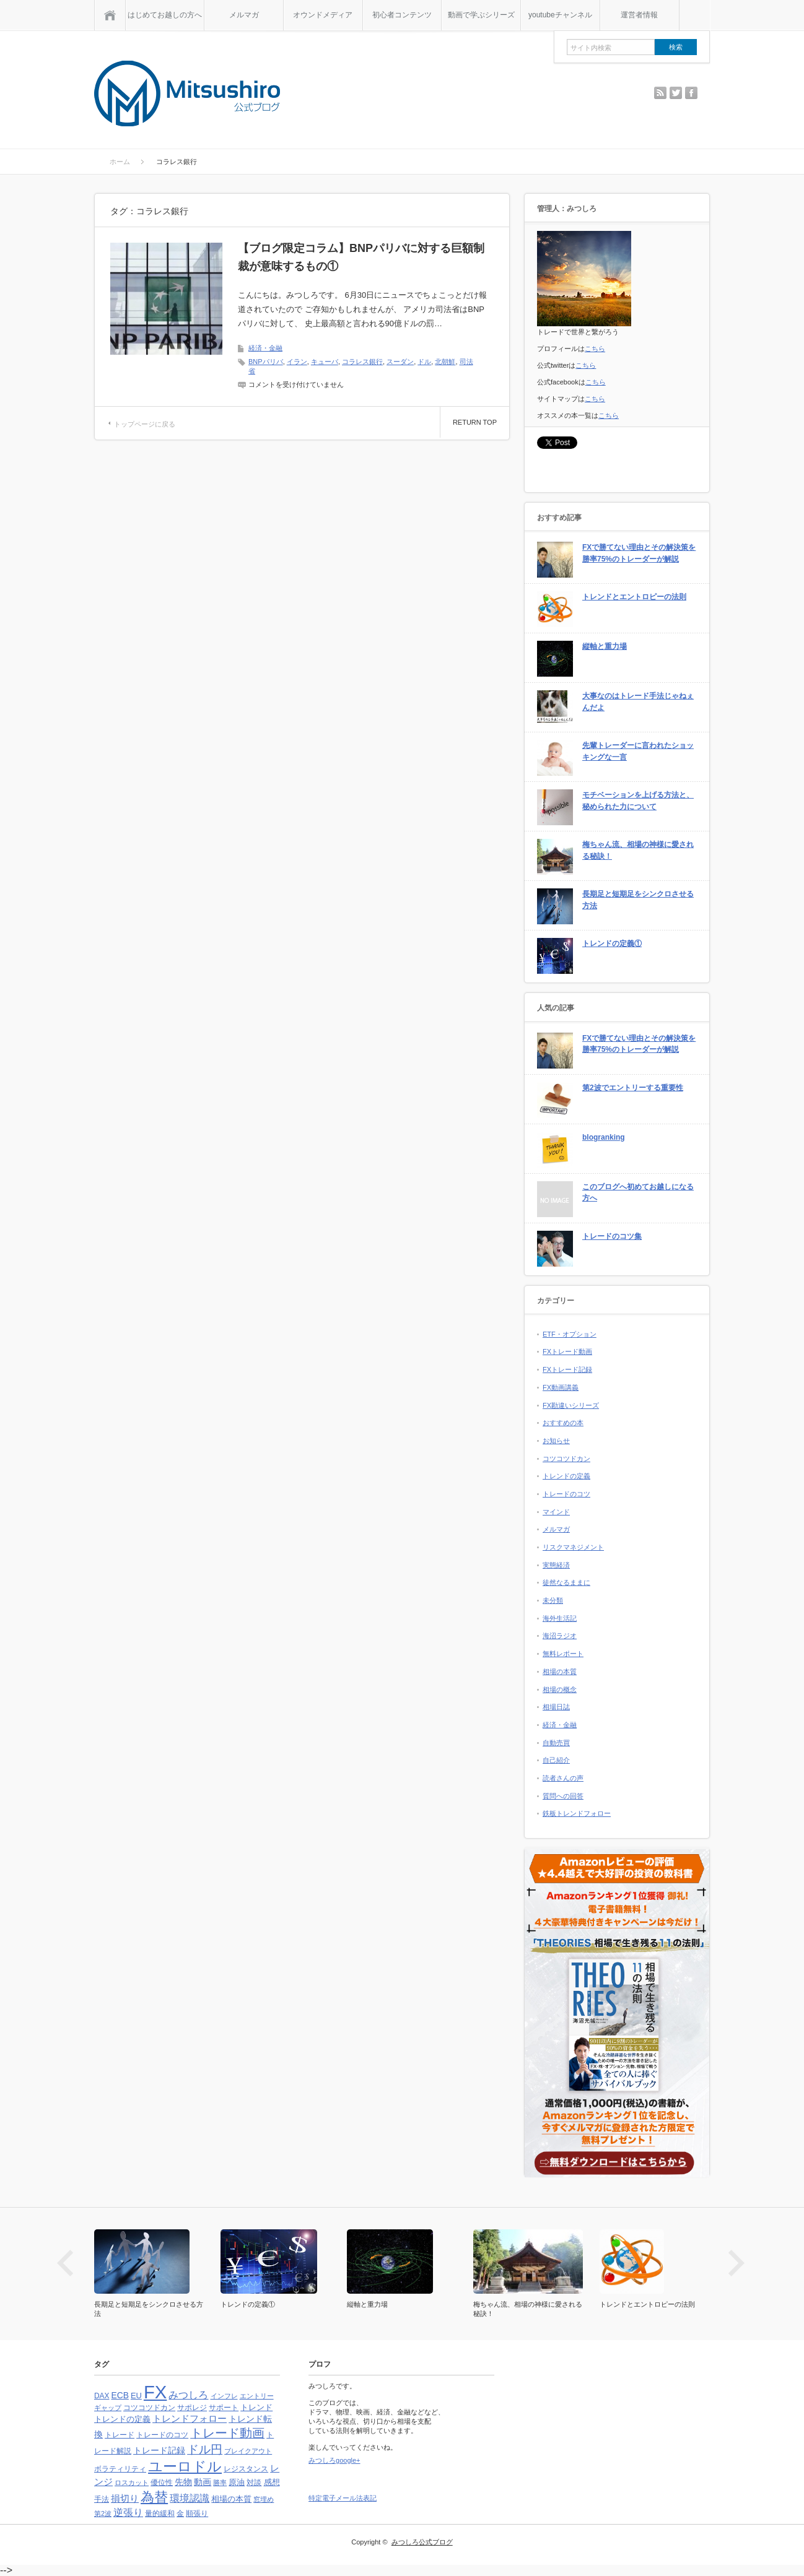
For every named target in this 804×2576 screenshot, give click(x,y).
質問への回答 (563, 1796)
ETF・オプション (569, 1334)
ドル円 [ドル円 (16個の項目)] (204, 2449)
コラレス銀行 (362, 361)
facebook (691, 93)
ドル (424, 361)
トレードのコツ (566, 1494)
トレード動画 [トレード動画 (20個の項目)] (227, 2433)
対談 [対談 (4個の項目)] (254, 2482)
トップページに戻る (144, 424)
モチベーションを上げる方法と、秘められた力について (638, 801)
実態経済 (556, 1565)
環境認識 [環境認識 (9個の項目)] (189, 2498)
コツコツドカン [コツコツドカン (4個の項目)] (149, 2407)
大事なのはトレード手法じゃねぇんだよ (638, 702)
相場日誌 (556, 1707)
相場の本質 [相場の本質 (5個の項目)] (231, 2499)
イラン (297, 361)
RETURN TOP (475, 422)
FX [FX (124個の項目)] (155, 2392)
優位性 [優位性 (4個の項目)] (162, 2482)
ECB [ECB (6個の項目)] (120, 2395)
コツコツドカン (566, 1458)
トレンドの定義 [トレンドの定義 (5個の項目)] (122, 2419)
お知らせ (556, 1440)
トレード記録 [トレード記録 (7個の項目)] (159, 2450)
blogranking (603, 1137)
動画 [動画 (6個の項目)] (202, 2482)
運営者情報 (639, 15)
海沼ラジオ (560, 1635)
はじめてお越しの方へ (165, 15)
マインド (556, 1512)
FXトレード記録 (567, 1369)
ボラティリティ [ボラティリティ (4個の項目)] (120, 2469)
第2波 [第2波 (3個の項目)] (102, 2513)
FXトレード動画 (567, 1351)
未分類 (553, 1600)
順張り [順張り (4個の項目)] (197, 2513)
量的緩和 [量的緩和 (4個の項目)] (160, 2513)
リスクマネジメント (573, 1547)
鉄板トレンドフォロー (577, 1813)
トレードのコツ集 (612, 1236)
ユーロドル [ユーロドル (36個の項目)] (185, 2466)
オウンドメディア (322, 15)
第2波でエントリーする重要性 (632, 1087)
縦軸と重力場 (604, 646)
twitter (676, 93)
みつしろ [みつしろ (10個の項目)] (188, 2394)
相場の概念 (560, 1689)
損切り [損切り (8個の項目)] (125, 2498)
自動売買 (556, 1742)
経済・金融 (265, 348)
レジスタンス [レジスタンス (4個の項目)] (246, 2469)
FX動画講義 (561, 1387)
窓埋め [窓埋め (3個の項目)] (263, 2499)
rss (660, 93)
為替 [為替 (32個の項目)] (154, 2497)
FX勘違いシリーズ (571, 1405)
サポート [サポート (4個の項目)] (223, 2407)
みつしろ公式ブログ (422, 2542)
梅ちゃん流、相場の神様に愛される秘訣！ (638, 850)
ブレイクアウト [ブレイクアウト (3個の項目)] (248, 2451)
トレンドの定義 (566, 1476)
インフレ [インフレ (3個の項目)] (224, 2396)
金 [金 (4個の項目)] (180, 2513)
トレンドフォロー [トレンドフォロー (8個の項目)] (189, 2418)
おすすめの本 (563, 1422)
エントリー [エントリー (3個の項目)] (257, 2396)
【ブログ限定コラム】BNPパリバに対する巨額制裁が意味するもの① (361, 257)
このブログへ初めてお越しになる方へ (638, 1192)
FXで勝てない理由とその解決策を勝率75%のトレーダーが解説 (639, 553)
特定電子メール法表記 (342, 2498)
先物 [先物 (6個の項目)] (183, 2482)
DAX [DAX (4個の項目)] (101, 2396)
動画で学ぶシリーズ (481, 15)
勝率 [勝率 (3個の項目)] (220, 2482)
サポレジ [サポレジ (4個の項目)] (192, 2407)
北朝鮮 (445, 361)
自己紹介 (556, 1760)
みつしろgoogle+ (334, 2460)
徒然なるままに (566, 1582)
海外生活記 (560, 1618)
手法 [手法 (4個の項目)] (101, 2499)
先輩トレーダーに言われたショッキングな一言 (638, 751)
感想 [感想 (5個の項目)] (272, 2482)
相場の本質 (560, 1671)
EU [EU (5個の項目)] (136, 2395)
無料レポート (563, 1653)
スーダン (400, 361)
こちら (595, 348)
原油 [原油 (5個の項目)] (237, 2482)
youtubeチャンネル (560, 15)
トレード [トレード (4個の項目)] (119, 2435)
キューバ (324, 361)
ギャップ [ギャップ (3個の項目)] (107, 2407)
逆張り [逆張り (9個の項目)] (128, 2512)
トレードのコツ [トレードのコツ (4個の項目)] (162, 2435)
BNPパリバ (265, 361)
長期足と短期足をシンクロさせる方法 (638, 900)
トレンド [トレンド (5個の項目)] (256, 2407)
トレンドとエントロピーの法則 (634, 596)
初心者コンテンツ (402, 15)
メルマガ (244, 15)
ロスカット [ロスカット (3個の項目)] (132, 2482)
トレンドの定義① (612, 943)
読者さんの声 (563, 1778)
